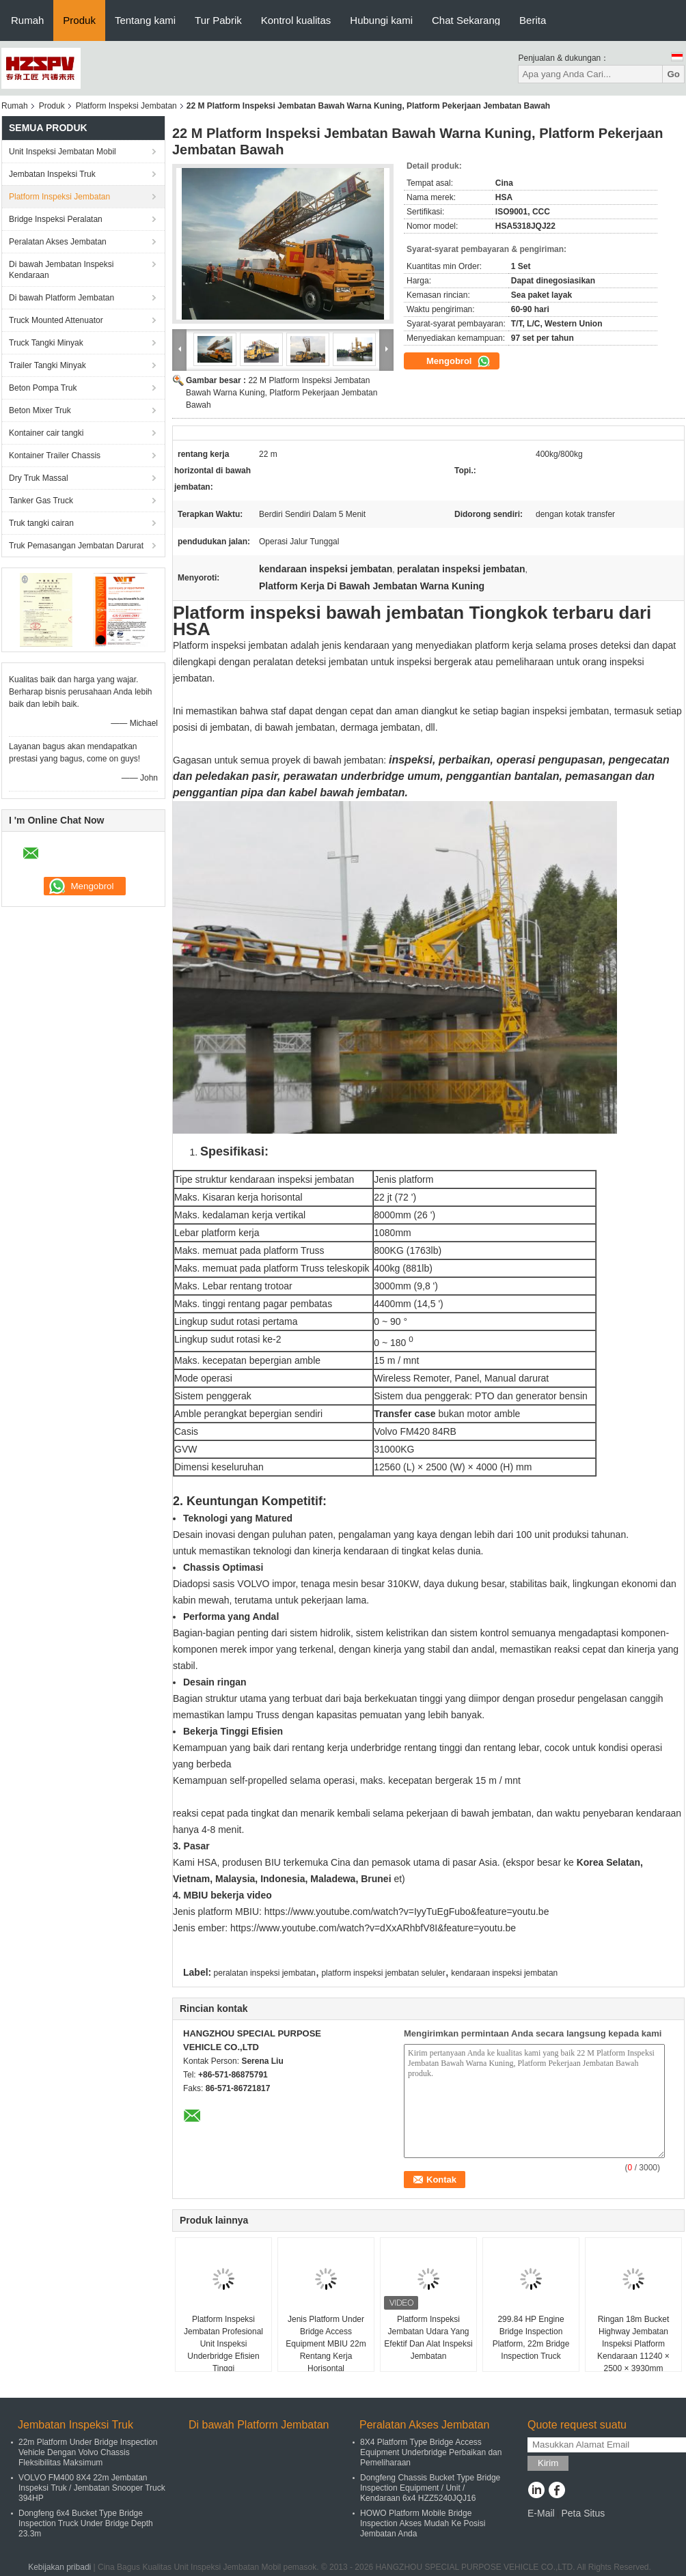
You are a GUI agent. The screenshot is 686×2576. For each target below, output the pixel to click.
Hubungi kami (381, 20)
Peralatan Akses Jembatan (58, 242)
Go (673, 74)
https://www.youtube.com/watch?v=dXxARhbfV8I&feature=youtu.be (373, 1927)
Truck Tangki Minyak (46, 343)
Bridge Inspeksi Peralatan (55, 219)
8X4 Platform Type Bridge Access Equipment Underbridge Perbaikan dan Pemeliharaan (431, 2452)
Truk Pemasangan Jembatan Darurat (76, 545)
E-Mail (541, 2513)
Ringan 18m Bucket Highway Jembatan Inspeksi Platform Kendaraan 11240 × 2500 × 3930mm (633, 2343)
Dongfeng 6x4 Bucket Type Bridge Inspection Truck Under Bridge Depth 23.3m (85, 2523)
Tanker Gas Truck (41, 500)
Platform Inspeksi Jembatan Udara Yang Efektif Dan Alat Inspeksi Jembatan (428, 2337)
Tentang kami (145, 20)
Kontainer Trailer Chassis (54, 455)
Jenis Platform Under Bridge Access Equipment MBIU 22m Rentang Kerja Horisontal (326, 2343)
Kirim (548, 2463)
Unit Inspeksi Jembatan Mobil (62, 151)
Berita (532, 20)
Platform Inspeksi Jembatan (126, 106)
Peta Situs (583, 2513)
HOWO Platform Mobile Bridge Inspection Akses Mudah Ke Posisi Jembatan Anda (422, 2523)
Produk (79, 20)
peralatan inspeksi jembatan (265, 1973)
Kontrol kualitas (296, 20)
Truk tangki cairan (41, 523)
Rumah (27, 20)
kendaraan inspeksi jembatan (504, 1973)
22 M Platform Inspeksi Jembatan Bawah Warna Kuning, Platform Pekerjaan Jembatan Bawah (281, 393)
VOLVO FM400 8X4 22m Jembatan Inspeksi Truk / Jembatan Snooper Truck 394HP (91, 2488)
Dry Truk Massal (38, 478)
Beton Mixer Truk (40, 410)
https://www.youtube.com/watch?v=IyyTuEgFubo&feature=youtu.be (406, 1911)
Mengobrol (458, 361)
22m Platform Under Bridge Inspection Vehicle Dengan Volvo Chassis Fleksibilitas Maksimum (87, 2452)
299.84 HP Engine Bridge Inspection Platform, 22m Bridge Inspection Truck (531, 2337)
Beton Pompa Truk (43, 388)
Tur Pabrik (218, 20)
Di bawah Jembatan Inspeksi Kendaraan (61, 270)
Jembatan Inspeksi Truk (52, 174)
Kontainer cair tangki (46, 433)
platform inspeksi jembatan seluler (383, 1973)
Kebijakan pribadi (59, 2567)
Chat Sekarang (466, 20)
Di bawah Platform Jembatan (61, 298)
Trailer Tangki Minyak (47, 365)
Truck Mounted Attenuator (56, 320)
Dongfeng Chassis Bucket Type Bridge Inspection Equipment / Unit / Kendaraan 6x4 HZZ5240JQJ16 (430, 2488)
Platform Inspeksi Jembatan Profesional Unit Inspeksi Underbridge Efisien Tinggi (223, 2343)
